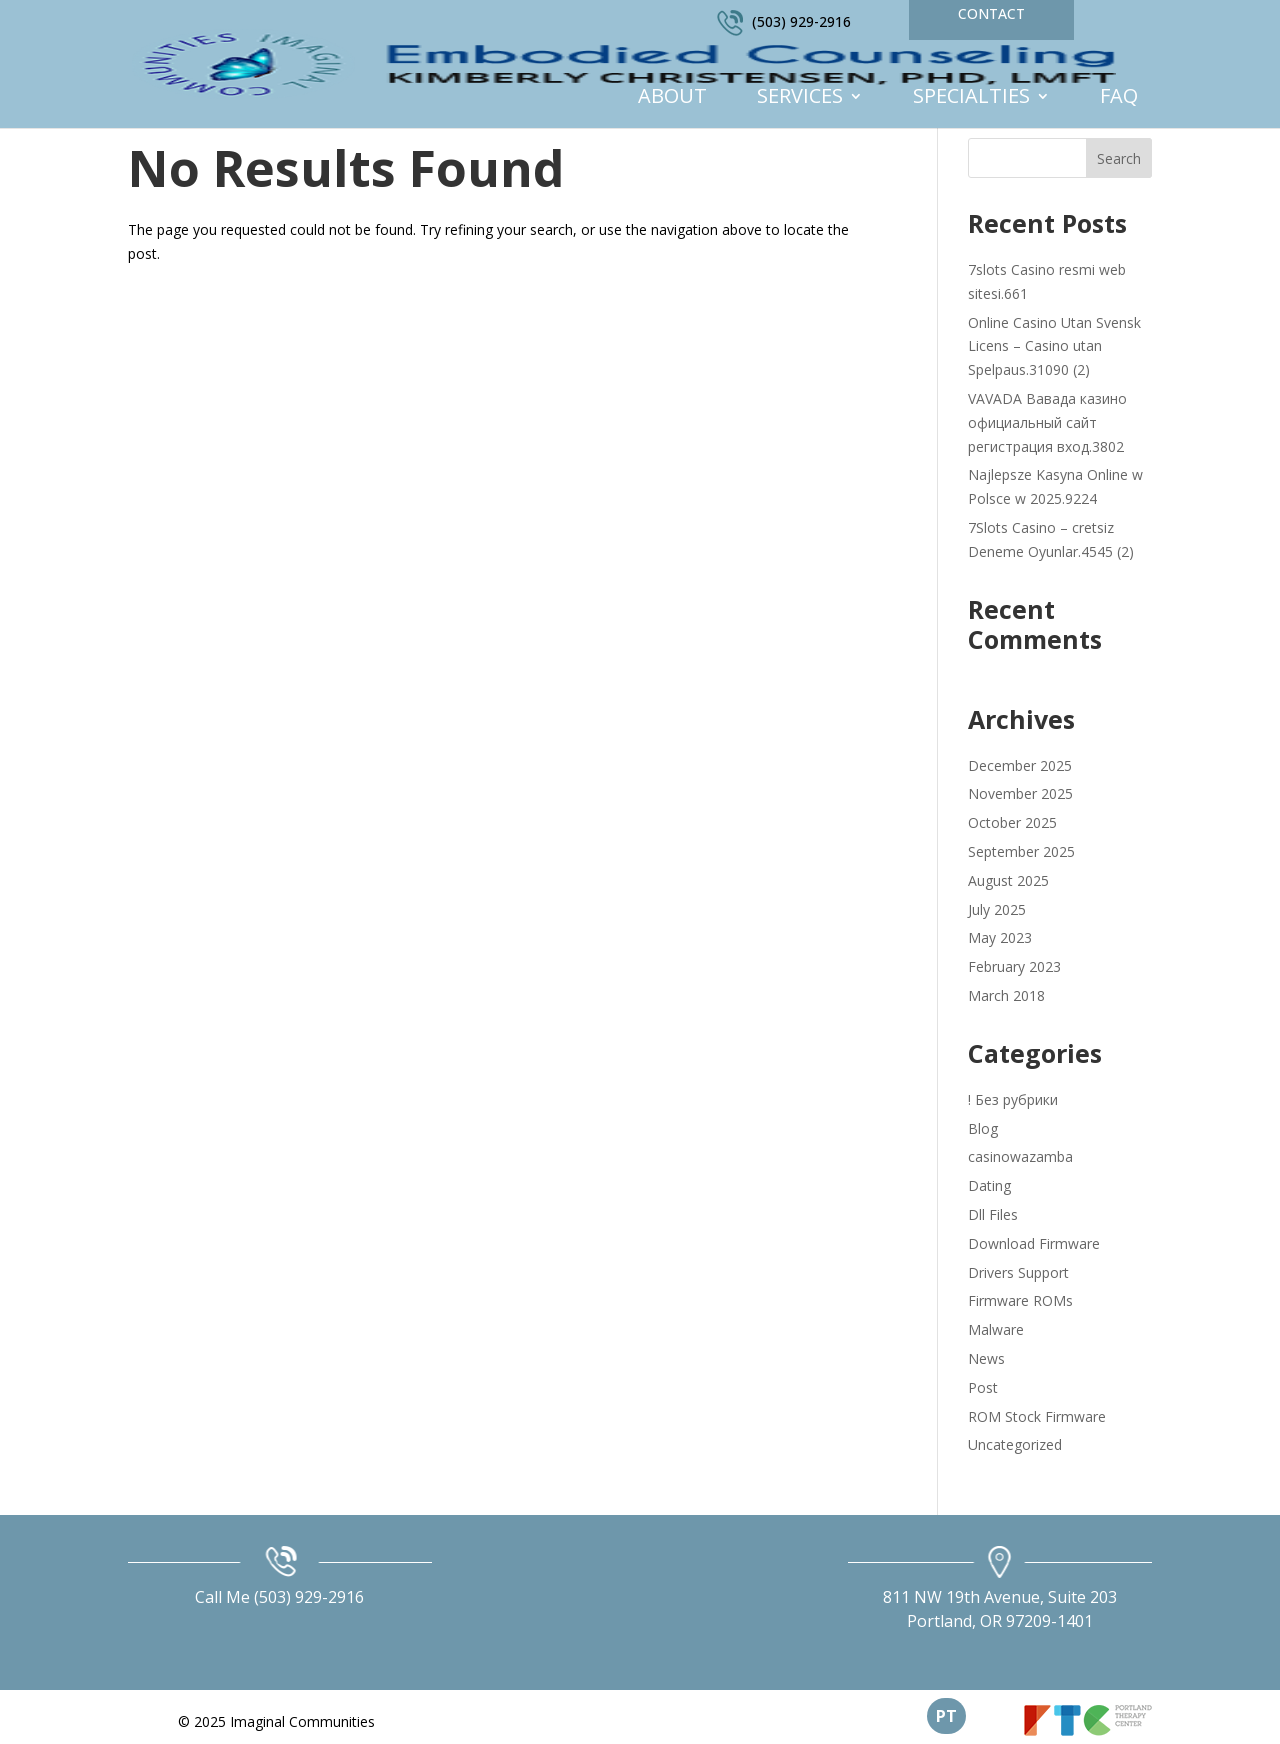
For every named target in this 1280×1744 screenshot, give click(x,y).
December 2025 (1020, 765)
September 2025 (1021, 851)
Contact (991, 13)
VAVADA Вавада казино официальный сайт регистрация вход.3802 (1047, 422)
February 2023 (1014, 966)
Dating (989, 1185)
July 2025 (997, 909)
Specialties (971, 99)
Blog (983, 1128)
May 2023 (1000, 937)
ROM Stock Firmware (1037, 1416)
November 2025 (1020, 793)
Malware (996, 1329)
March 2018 (1006, 995)
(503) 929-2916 (801, 21)
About (672, 99)
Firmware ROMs (1020, 1300)
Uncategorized (1015, 1444)
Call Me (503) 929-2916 (279, 1597)
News (986, 1358)
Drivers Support (1018, 1272)
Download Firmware (1034, 1243)
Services (800, 99)
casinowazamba (1020, 1156)
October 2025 (1012, 822)
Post (983, 1387)
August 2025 (1008, 880)
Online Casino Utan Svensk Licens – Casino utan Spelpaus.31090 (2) (1054, 346)
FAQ (1119, 99)
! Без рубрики (1013, 1099)
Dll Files (993, 1214)
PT (946, 1716)
